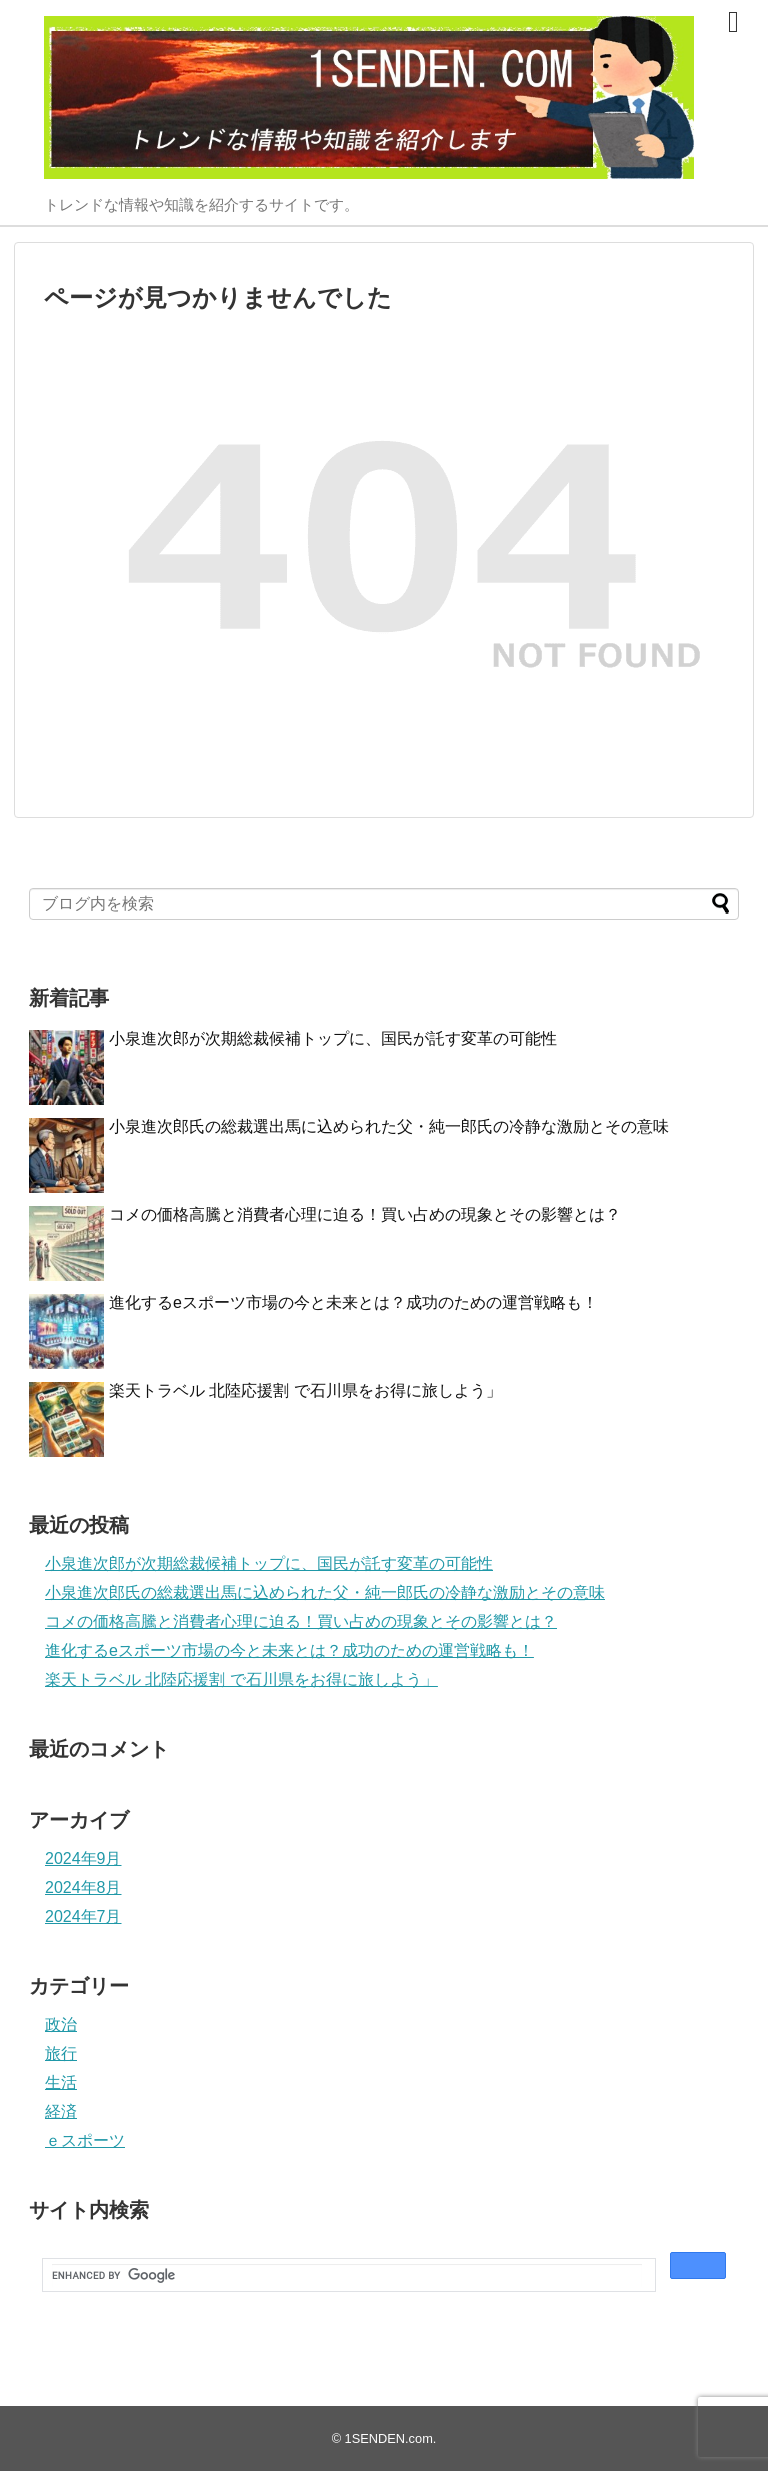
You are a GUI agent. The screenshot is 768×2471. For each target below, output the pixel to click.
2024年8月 (83, 1887)
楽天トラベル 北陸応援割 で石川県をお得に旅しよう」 (305, 1390)
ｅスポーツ (85, 2140)
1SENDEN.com (389, 2438)
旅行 (61, 2053)
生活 (61, 2082)
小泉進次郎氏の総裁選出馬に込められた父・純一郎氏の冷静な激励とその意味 (389, 1126)
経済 (61, 2111)
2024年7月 (83, 1916)
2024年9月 (83, 1858)
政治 (61, 2024)
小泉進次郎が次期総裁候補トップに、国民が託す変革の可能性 (333, 1038)
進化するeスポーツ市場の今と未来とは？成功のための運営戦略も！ (353, 1302)
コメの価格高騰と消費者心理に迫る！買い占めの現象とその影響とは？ (365, 1214)
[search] (347, 2275)
